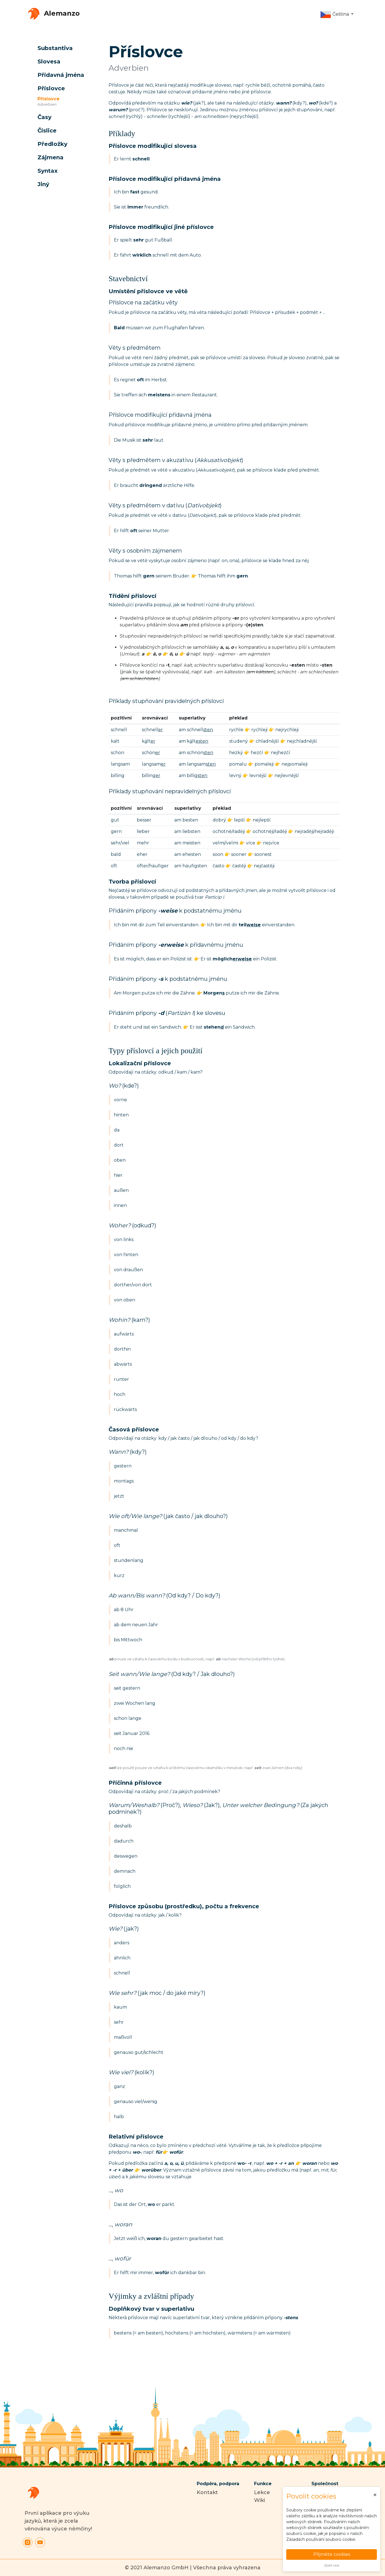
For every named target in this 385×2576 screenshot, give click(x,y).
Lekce (262, 2492)
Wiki (259, 2500)
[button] (336, 14)
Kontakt (207, 2492)
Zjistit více (331, 2565)
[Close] (375, 2495)
